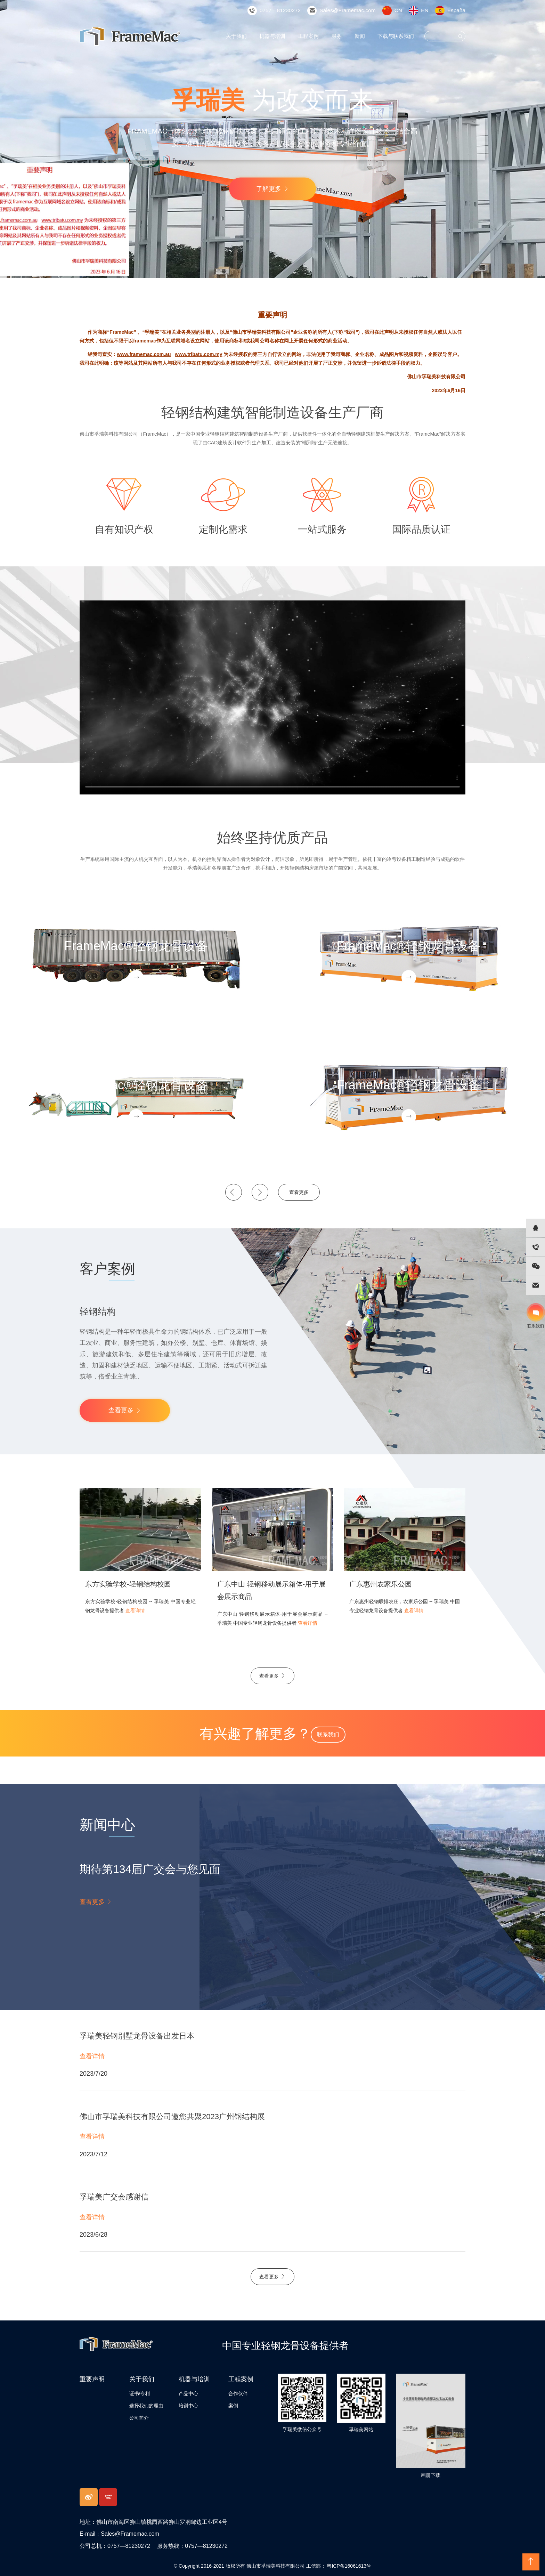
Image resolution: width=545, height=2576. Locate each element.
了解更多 (272, 188)
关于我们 (244, 36)
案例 (233, 2405)
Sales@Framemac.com (353, 10)
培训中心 (188, 2405)
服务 (340, 36)
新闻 (362, 36)
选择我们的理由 (146, 2405)
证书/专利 (139, 2393)
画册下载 (430, 2475)
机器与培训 (279, 36)
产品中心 (188, 2393)
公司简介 (139, 2418)
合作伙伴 (238, 2393)
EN (426, 10)
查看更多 (299, 1192)
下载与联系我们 (397, 36)
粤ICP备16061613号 (349, 2566)
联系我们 (328, 1734)
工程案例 (313, 36)
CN (400, 10)
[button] (233, 1192)
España (457, 10)
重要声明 (92, 2379)
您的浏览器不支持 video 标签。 (272, 697)
